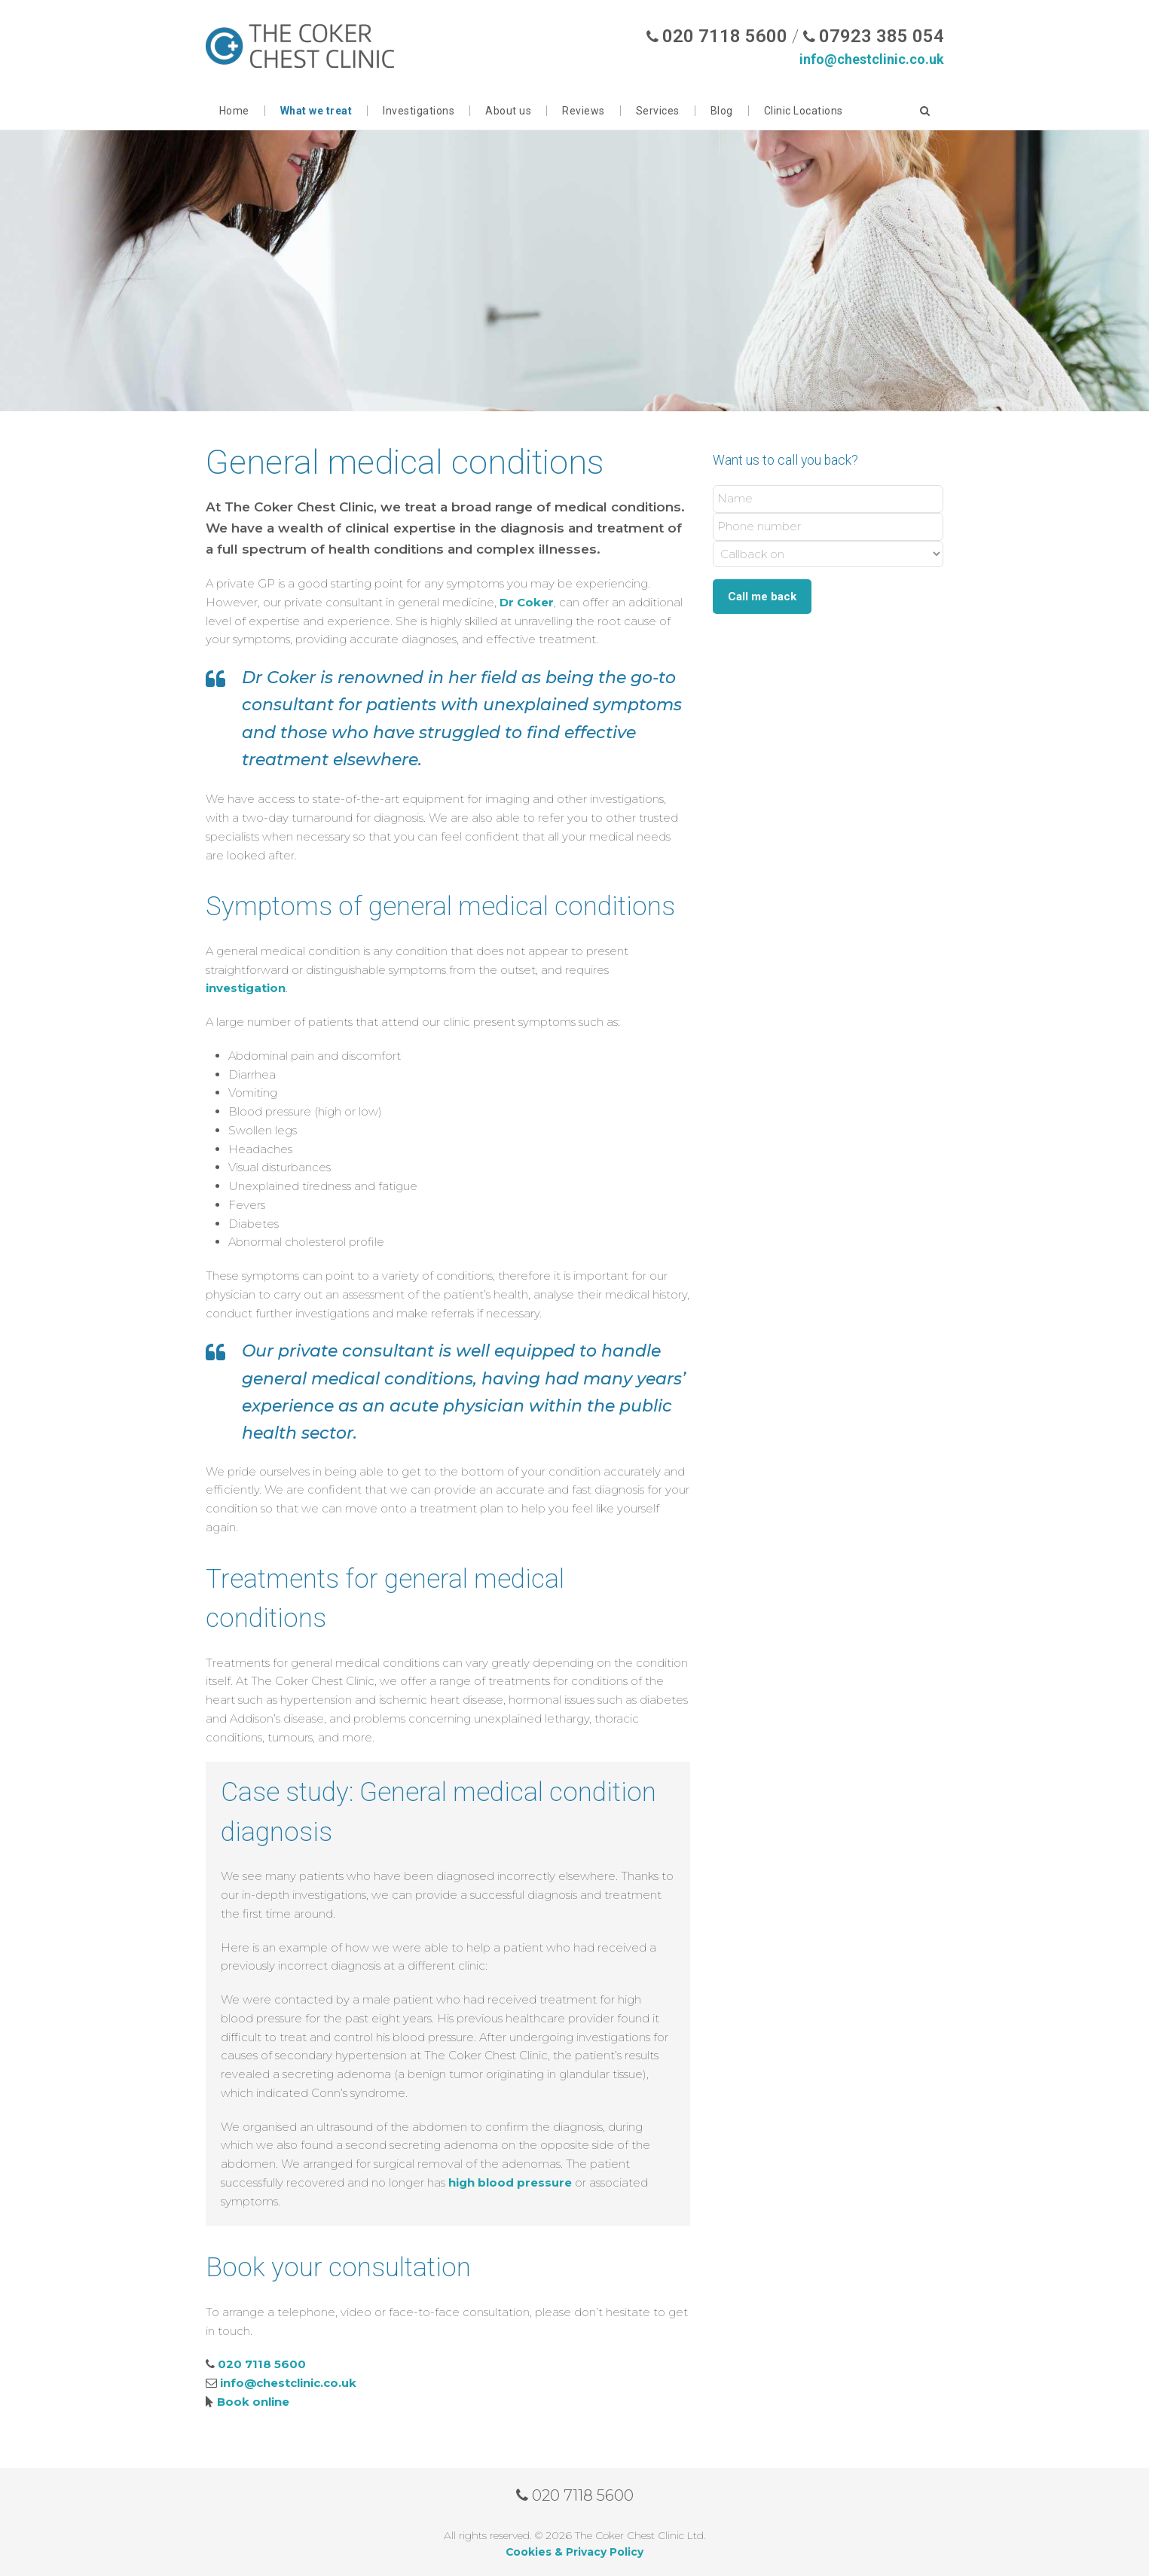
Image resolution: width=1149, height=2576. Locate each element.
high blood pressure (510, 2182)
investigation (246, 988)
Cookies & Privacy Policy (574, 2552)
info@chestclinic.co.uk (871, 59)
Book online (253, 2401)
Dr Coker (527, 602)
